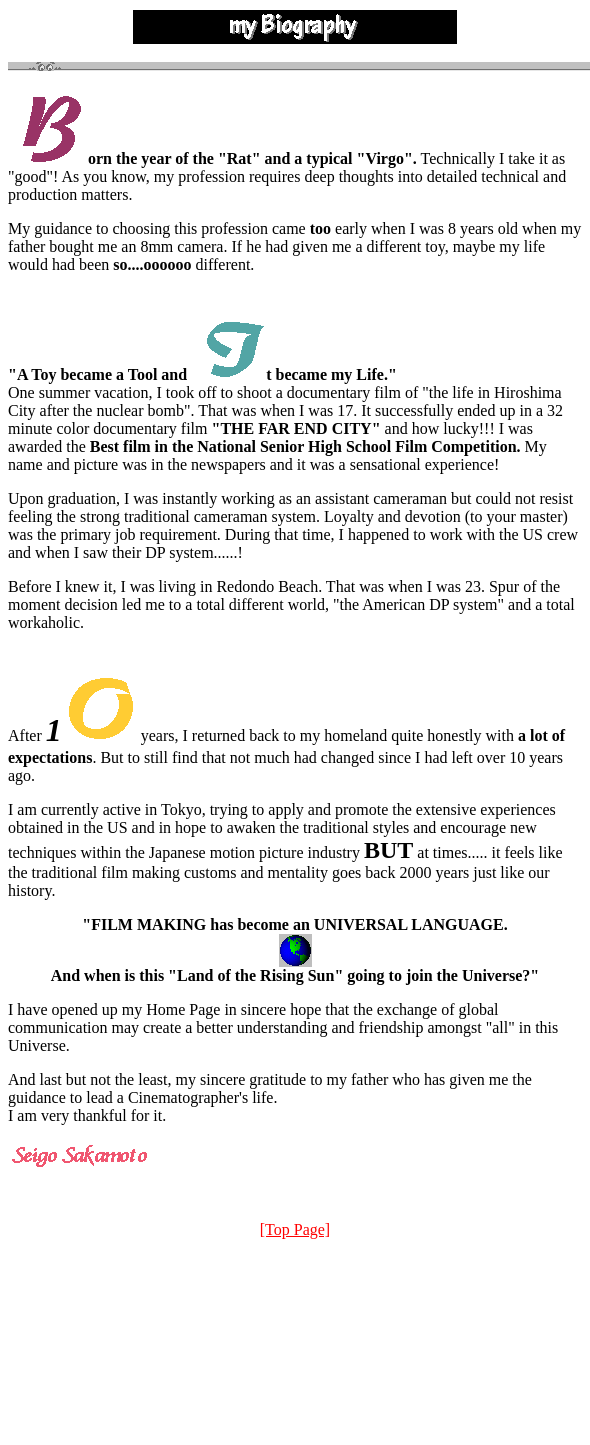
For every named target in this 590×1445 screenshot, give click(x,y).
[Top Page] (295, 1229)
